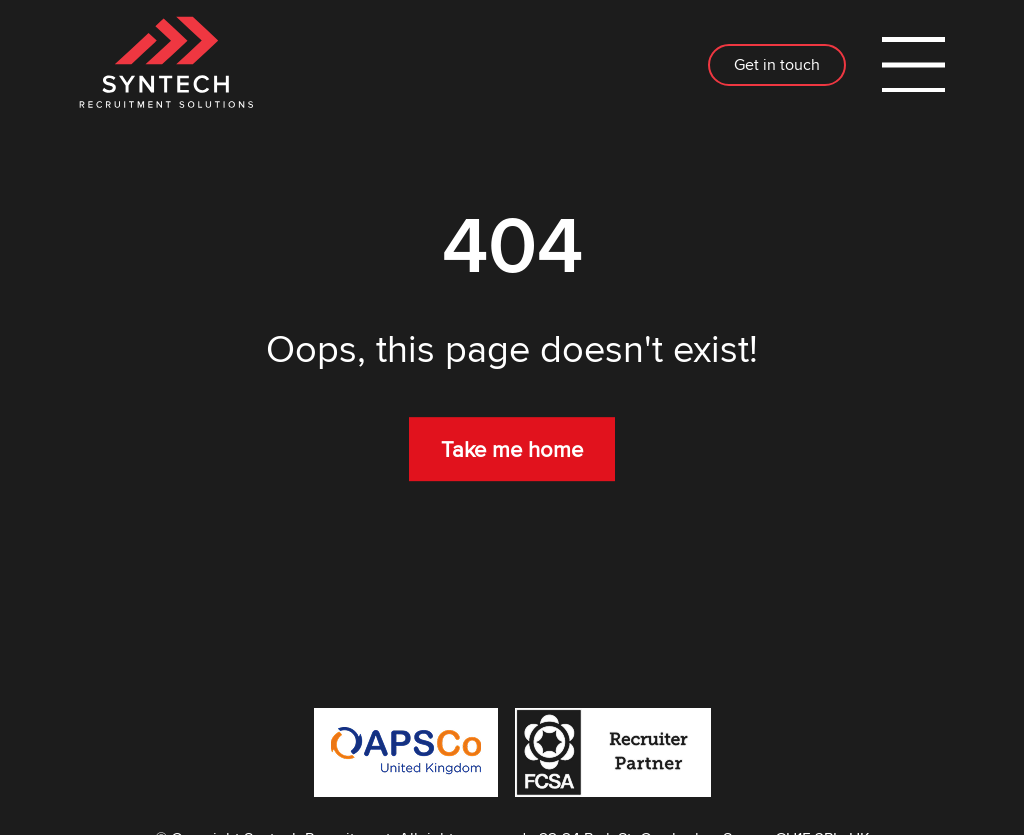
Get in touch (777, 64)
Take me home (512, 449)
